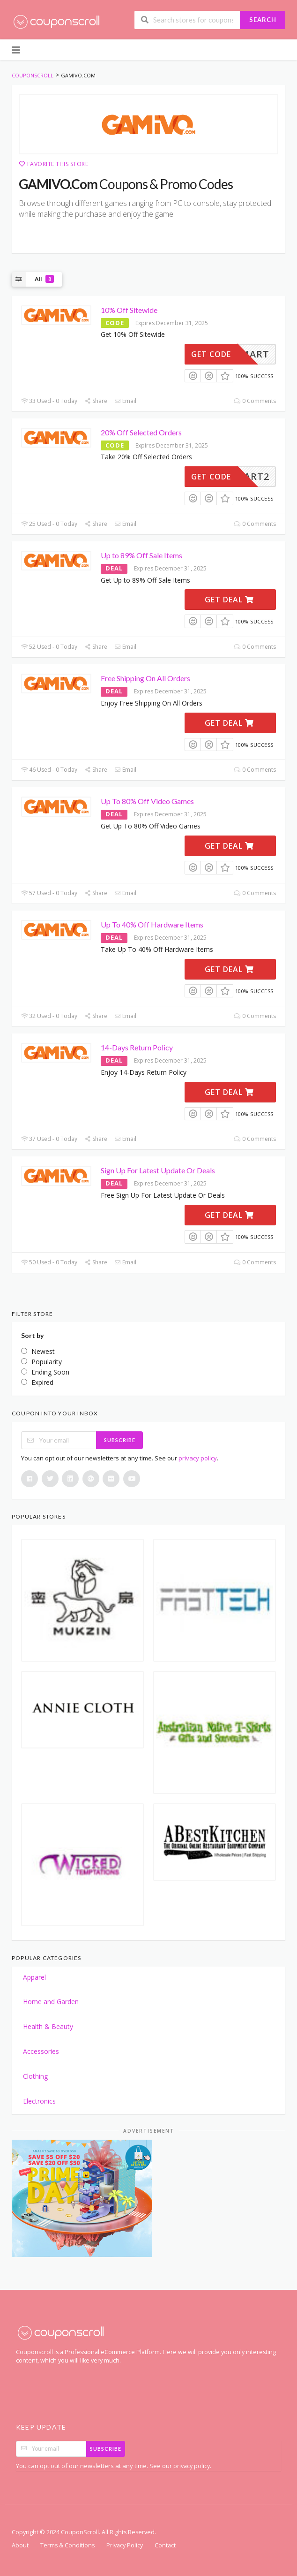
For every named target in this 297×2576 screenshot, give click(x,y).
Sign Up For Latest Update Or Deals (158, 1170)
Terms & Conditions (67, 2545)
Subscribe (119, 1440)
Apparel (34, 1977)
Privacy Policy (124, 2545)
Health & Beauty (48, 2026)
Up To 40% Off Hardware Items (152, 924)
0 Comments (255, 401)
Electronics (39, 2101)
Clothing (35, 2076)
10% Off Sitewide (129, 309)
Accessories (41, 2051)
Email (125, 401)
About (20, 2545)
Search (262, 19)
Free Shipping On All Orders (145, 678)
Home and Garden (51, 2001)
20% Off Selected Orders (141, 432)
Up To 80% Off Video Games (147, 801)
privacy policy (197, 1458)
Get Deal (229, 599)
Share (95, 401)
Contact (165, 2545)
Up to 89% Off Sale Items (141, 555)
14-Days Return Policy (137, 1047)
